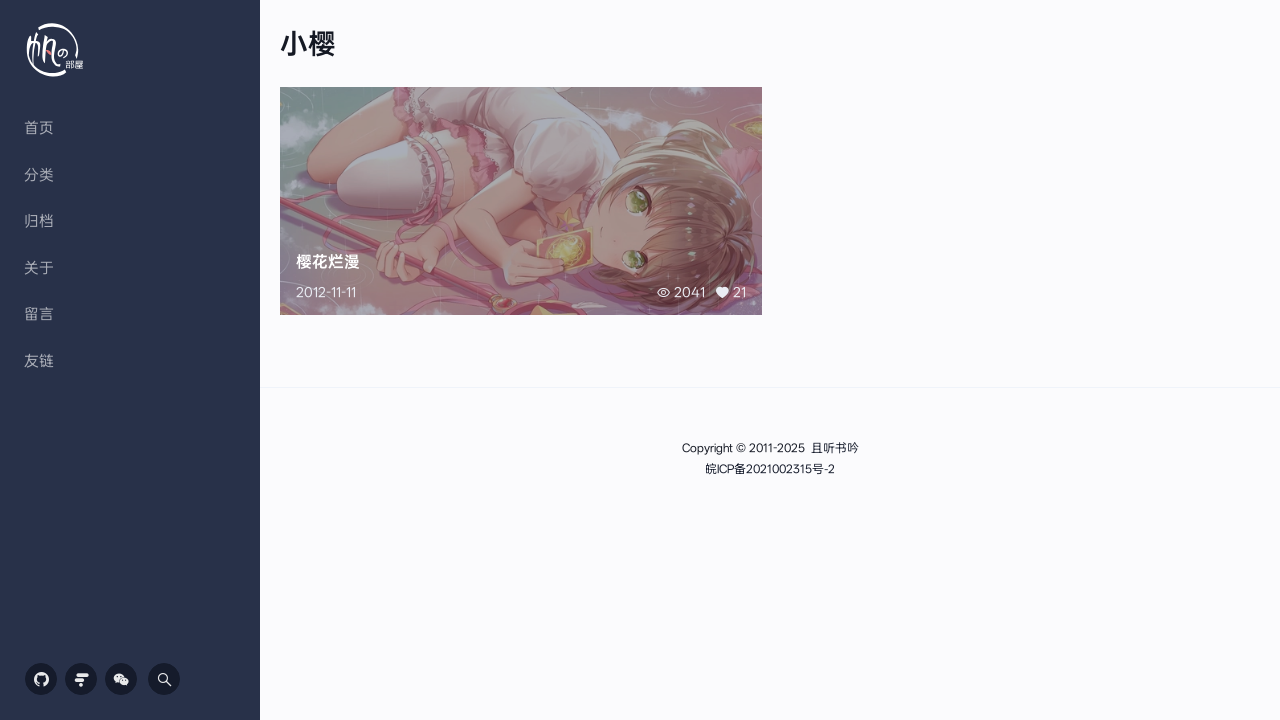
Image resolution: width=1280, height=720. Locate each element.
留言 (39, 314)
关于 (39, 268)
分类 (39, 175)
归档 (39, 221)
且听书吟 (835, 448)
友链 (39, 361)
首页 (39, 128)
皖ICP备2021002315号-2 (770, 469)
